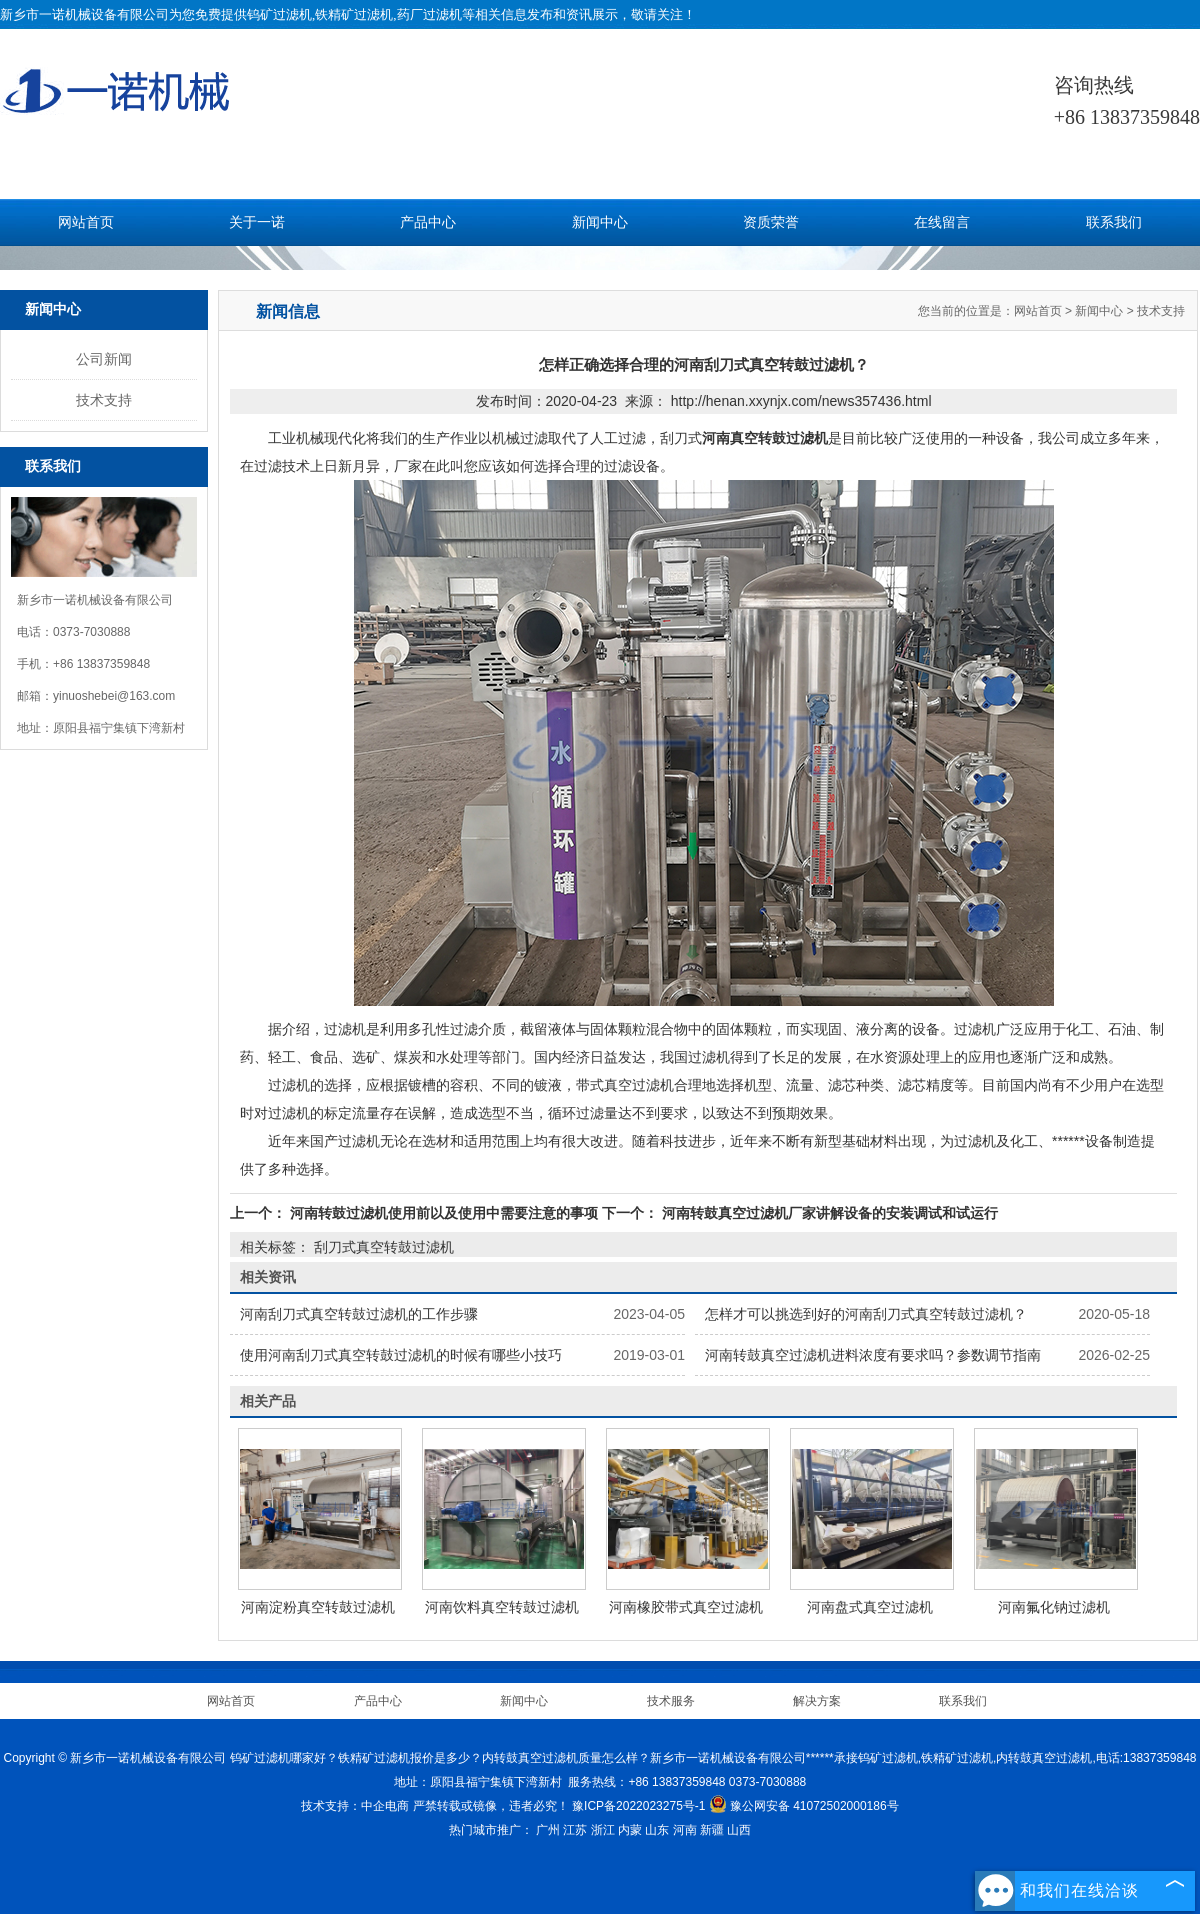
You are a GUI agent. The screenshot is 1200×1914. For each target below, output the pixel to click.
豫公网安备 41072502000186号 (804, 1806)
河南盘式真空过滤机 (870, 1607)
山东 (657, 1830)
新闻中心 (600, 222)
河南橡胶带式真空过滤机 (686, 1607)
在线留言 (942, 222)
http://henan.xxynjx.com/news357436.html (801, 401)
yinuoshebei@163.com (114, 696)
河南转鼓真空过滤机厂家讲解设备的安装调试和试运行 (828, 1213)
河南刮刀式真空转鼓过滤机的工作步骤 (359, 1314)
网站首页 (86, 222)
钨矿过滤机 (279, 14)
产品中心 (428, 222)
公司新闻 (104, 359)
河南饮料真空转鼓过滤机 (502, 1607)
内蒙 (630, 1830)
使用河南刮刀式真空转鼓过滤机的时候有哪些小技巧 (401, 1355)
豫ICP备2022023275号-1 (638, 1806)
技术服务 (671, 1701)
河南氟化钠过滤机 (1054, 1607)
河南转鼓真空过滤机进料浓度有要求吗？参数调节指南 (873, 1355)
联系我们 (1114, 222)
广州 (548, 1830)
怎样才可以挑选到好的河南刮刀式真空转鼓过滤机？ (866, 1314)
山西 (739, 1830)
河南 (685, 1830)
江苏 (575, 1830)
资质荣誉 (771, 222)
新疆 (712, 1830)
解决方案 (817, 1701)
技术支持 (104, 400)
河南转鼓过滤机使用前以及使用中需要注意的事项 (444, 1213)
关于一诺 (257, 222)
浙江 (603, 1830)
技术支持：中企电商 (355, 1806)
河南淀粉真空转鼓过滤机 (318, 1607)
